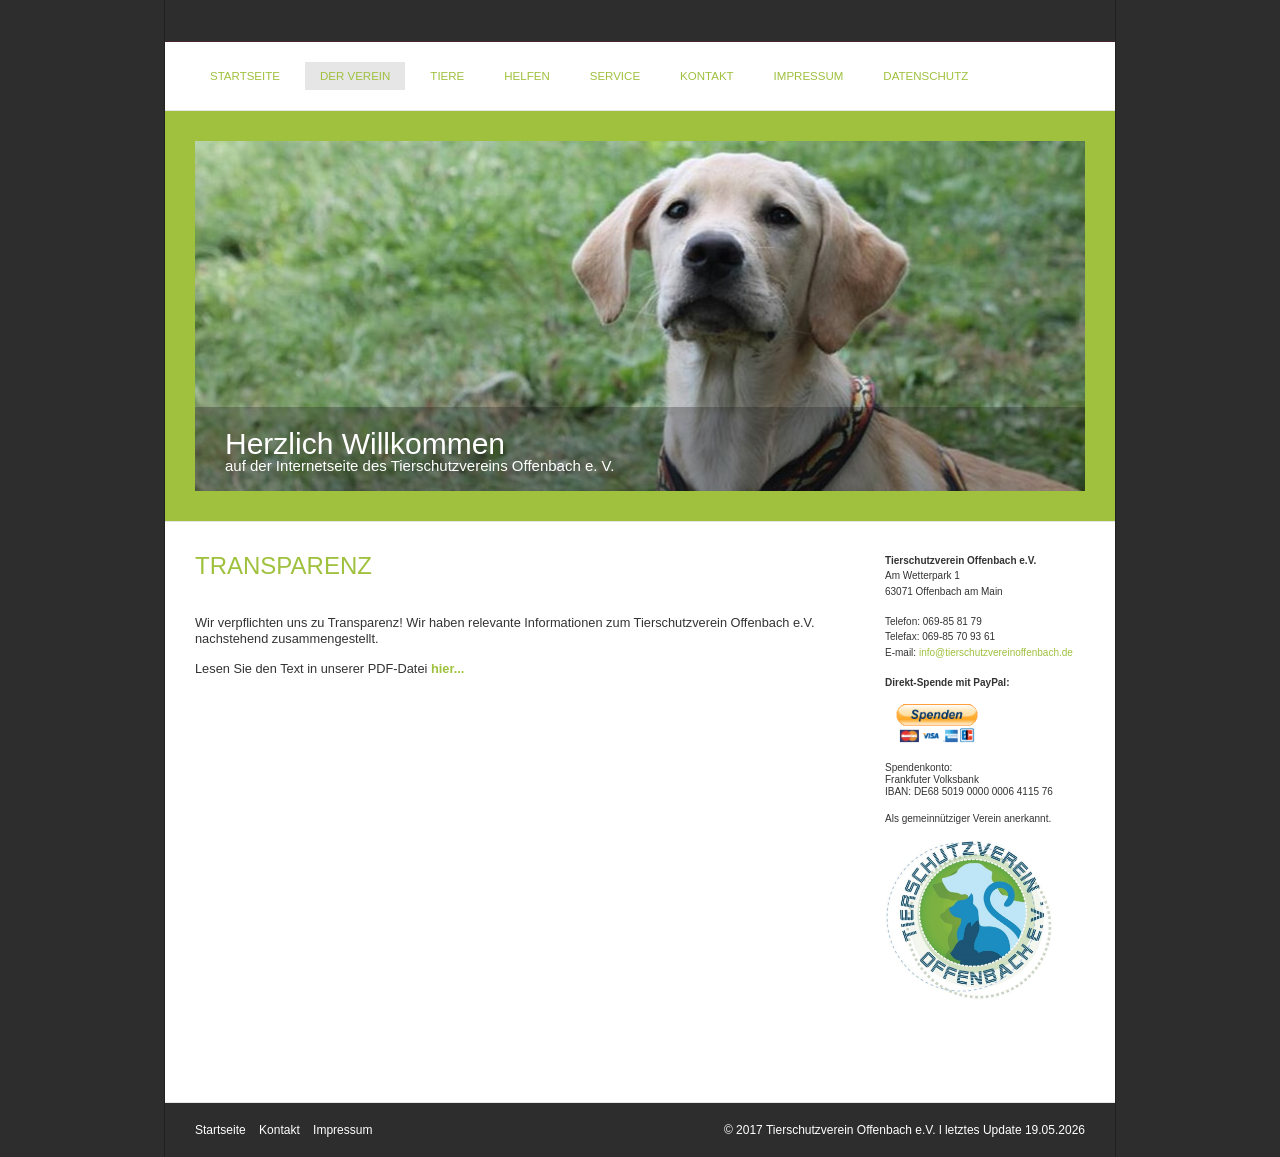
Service (615, 76)
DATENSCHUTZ (925, 76)
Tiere (447, 76)
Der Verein (355, 76)
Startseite (245, 76)
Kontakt (707, 76)
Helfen (526, 76)
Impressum (809, 76)
